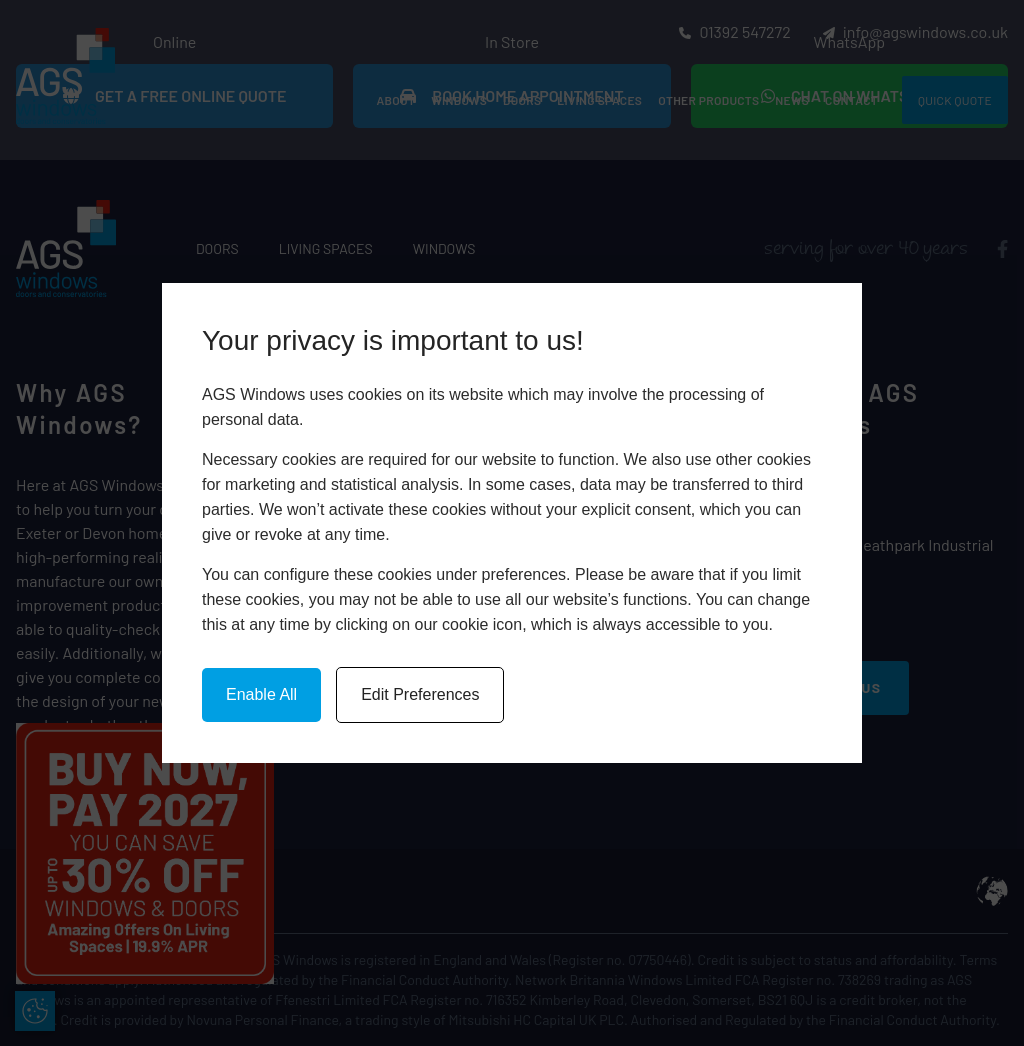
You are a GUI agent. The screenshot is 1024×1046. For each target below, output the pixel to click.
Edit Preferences (420, 694)
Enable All (261, 694)
